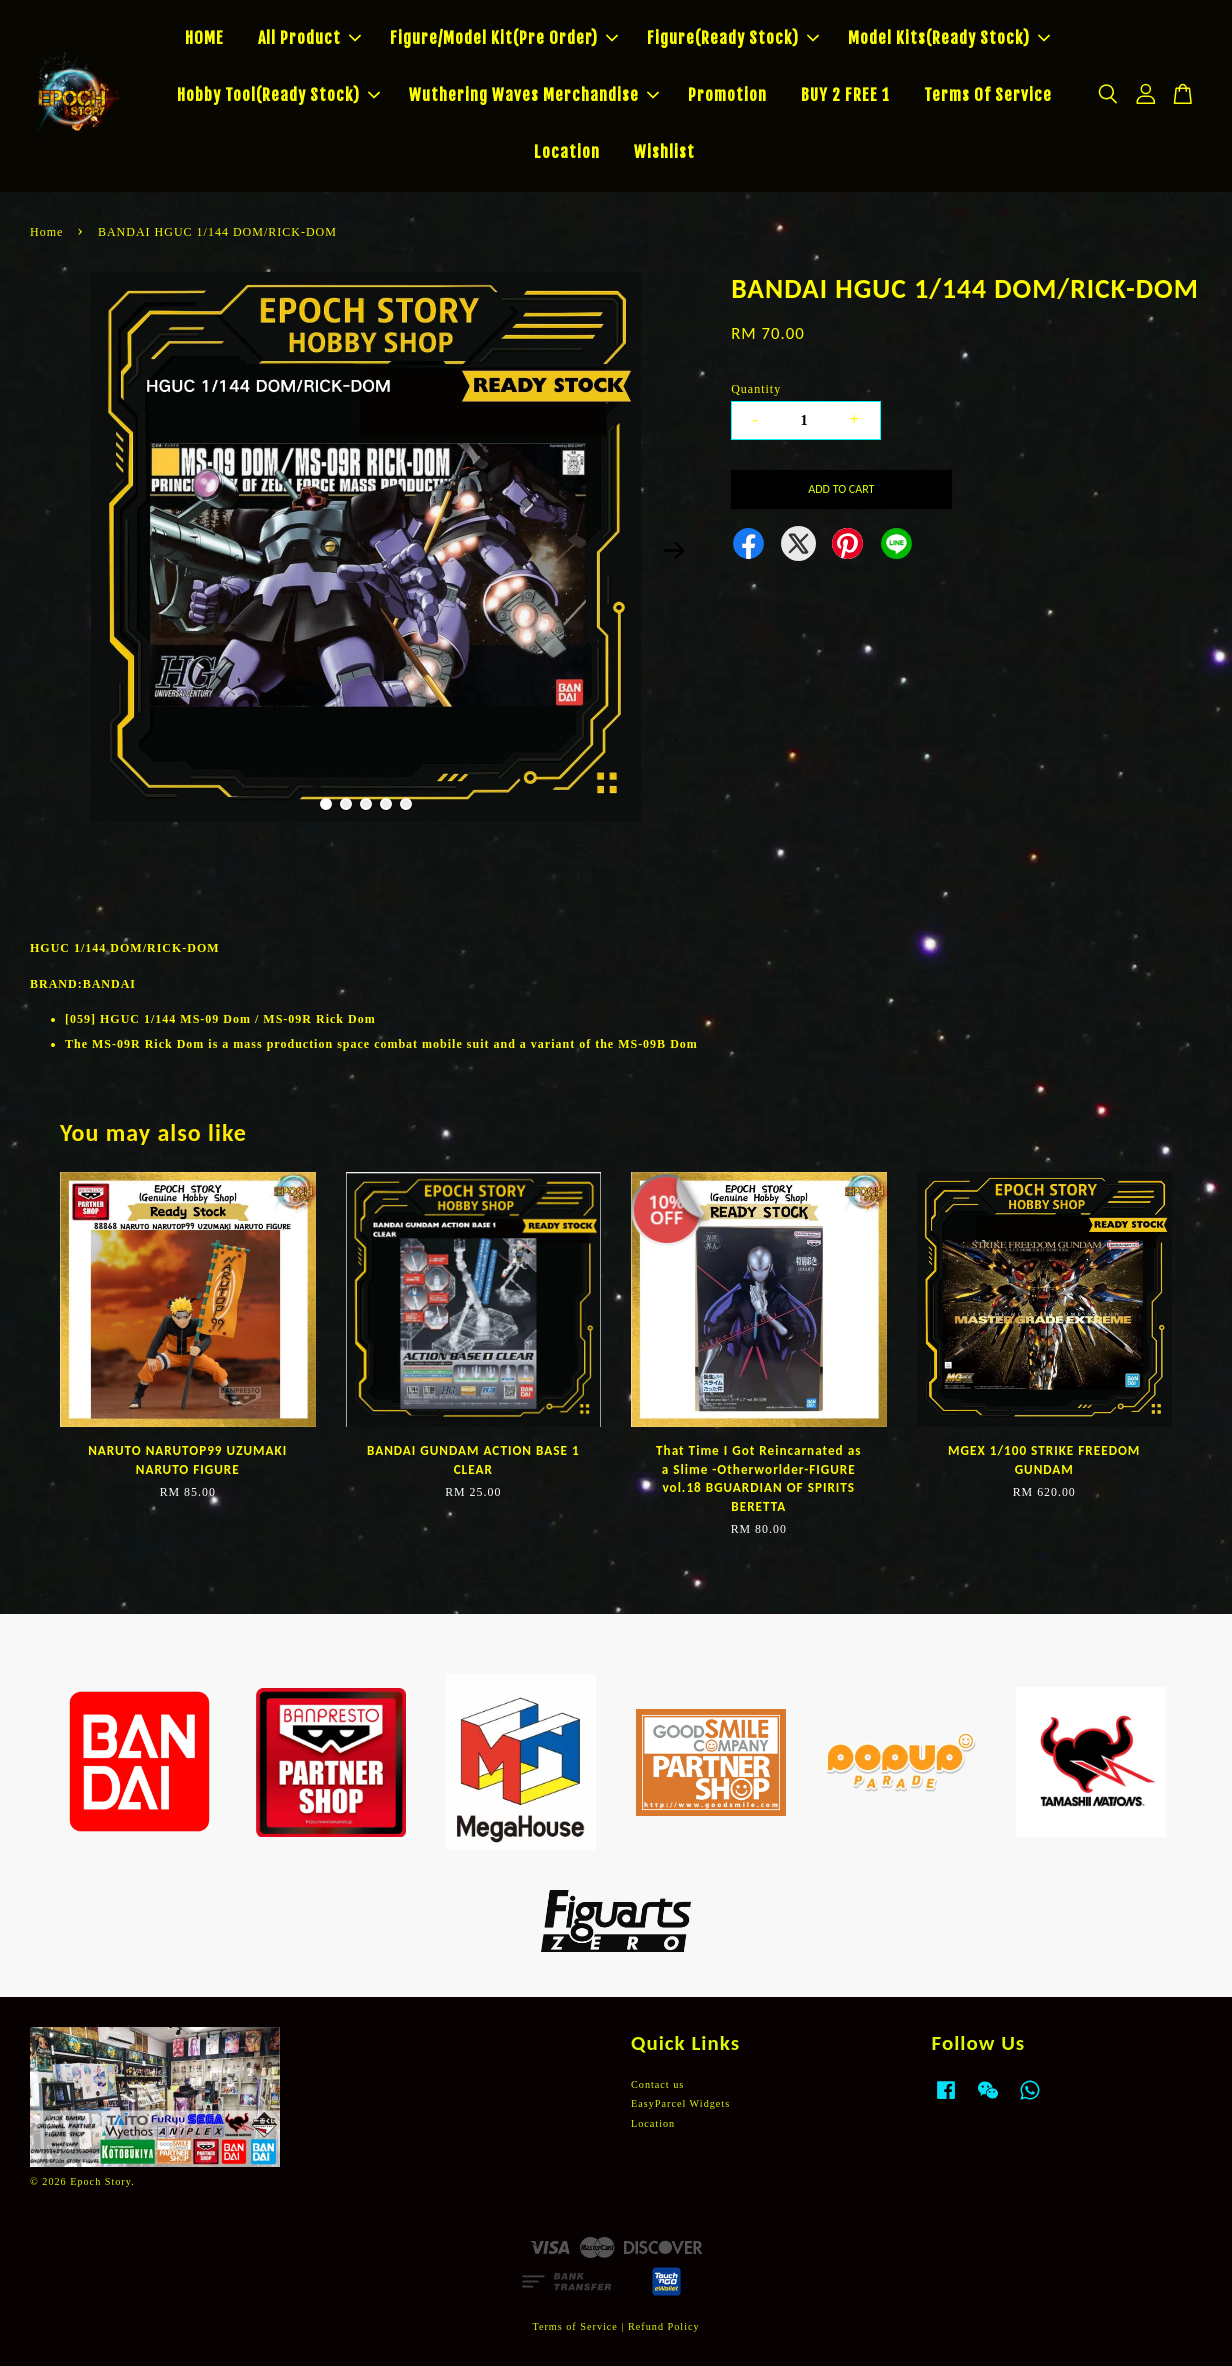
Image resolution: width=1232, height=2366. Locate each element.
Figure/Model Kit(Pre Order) (504, 38)
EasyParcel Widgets (680, 2103)
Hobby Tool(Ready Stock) (278, 95)
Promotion (727, 95)
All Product (309, 38)
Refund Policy (664, 2326)
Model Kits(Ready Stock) (949, 38)
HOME (204, 38)
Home (46, 232)
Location (567, 152)
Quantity (756, 389)
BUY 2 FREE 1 (845, 95)
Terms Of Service (988, 95)
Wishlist (664, 152)
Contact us (657, 2084)
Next (674, 550)
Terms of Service (574, 2326)
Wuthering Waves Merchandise (534, 95)
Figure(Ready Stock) (733, 38)
